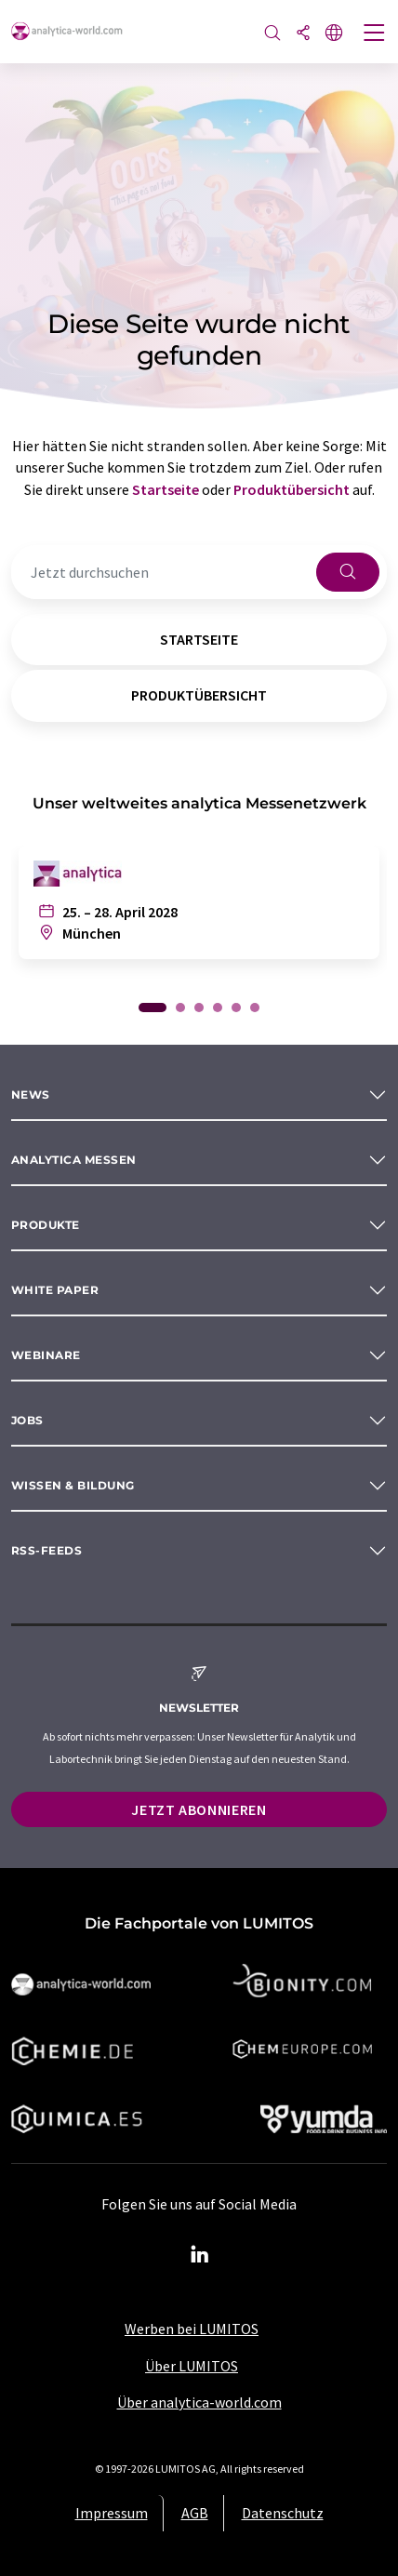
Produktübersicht (291, 489)
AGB (194, 2512)
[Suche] (272, 34)
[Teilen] (303, 34)
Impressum (111, 2512)
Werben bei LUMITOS (192, 2328)
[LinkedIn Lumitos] (199, 2255)
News (30, 1094)
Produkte (45, 1225)
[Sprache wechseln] (334, 34)
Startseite (165, 489)
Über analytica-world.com (199, 2402)
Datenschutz (283, 2512)
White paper (55, 1290)
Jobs (27, 1420)
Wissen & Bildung (73, 1485)
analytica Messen (74, 1160)
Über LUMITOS (191, 2365)
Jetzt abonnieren (198, 1809)
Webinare (46, 1355)
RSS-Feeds (46, 1550)
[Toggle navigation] (375, 34)
